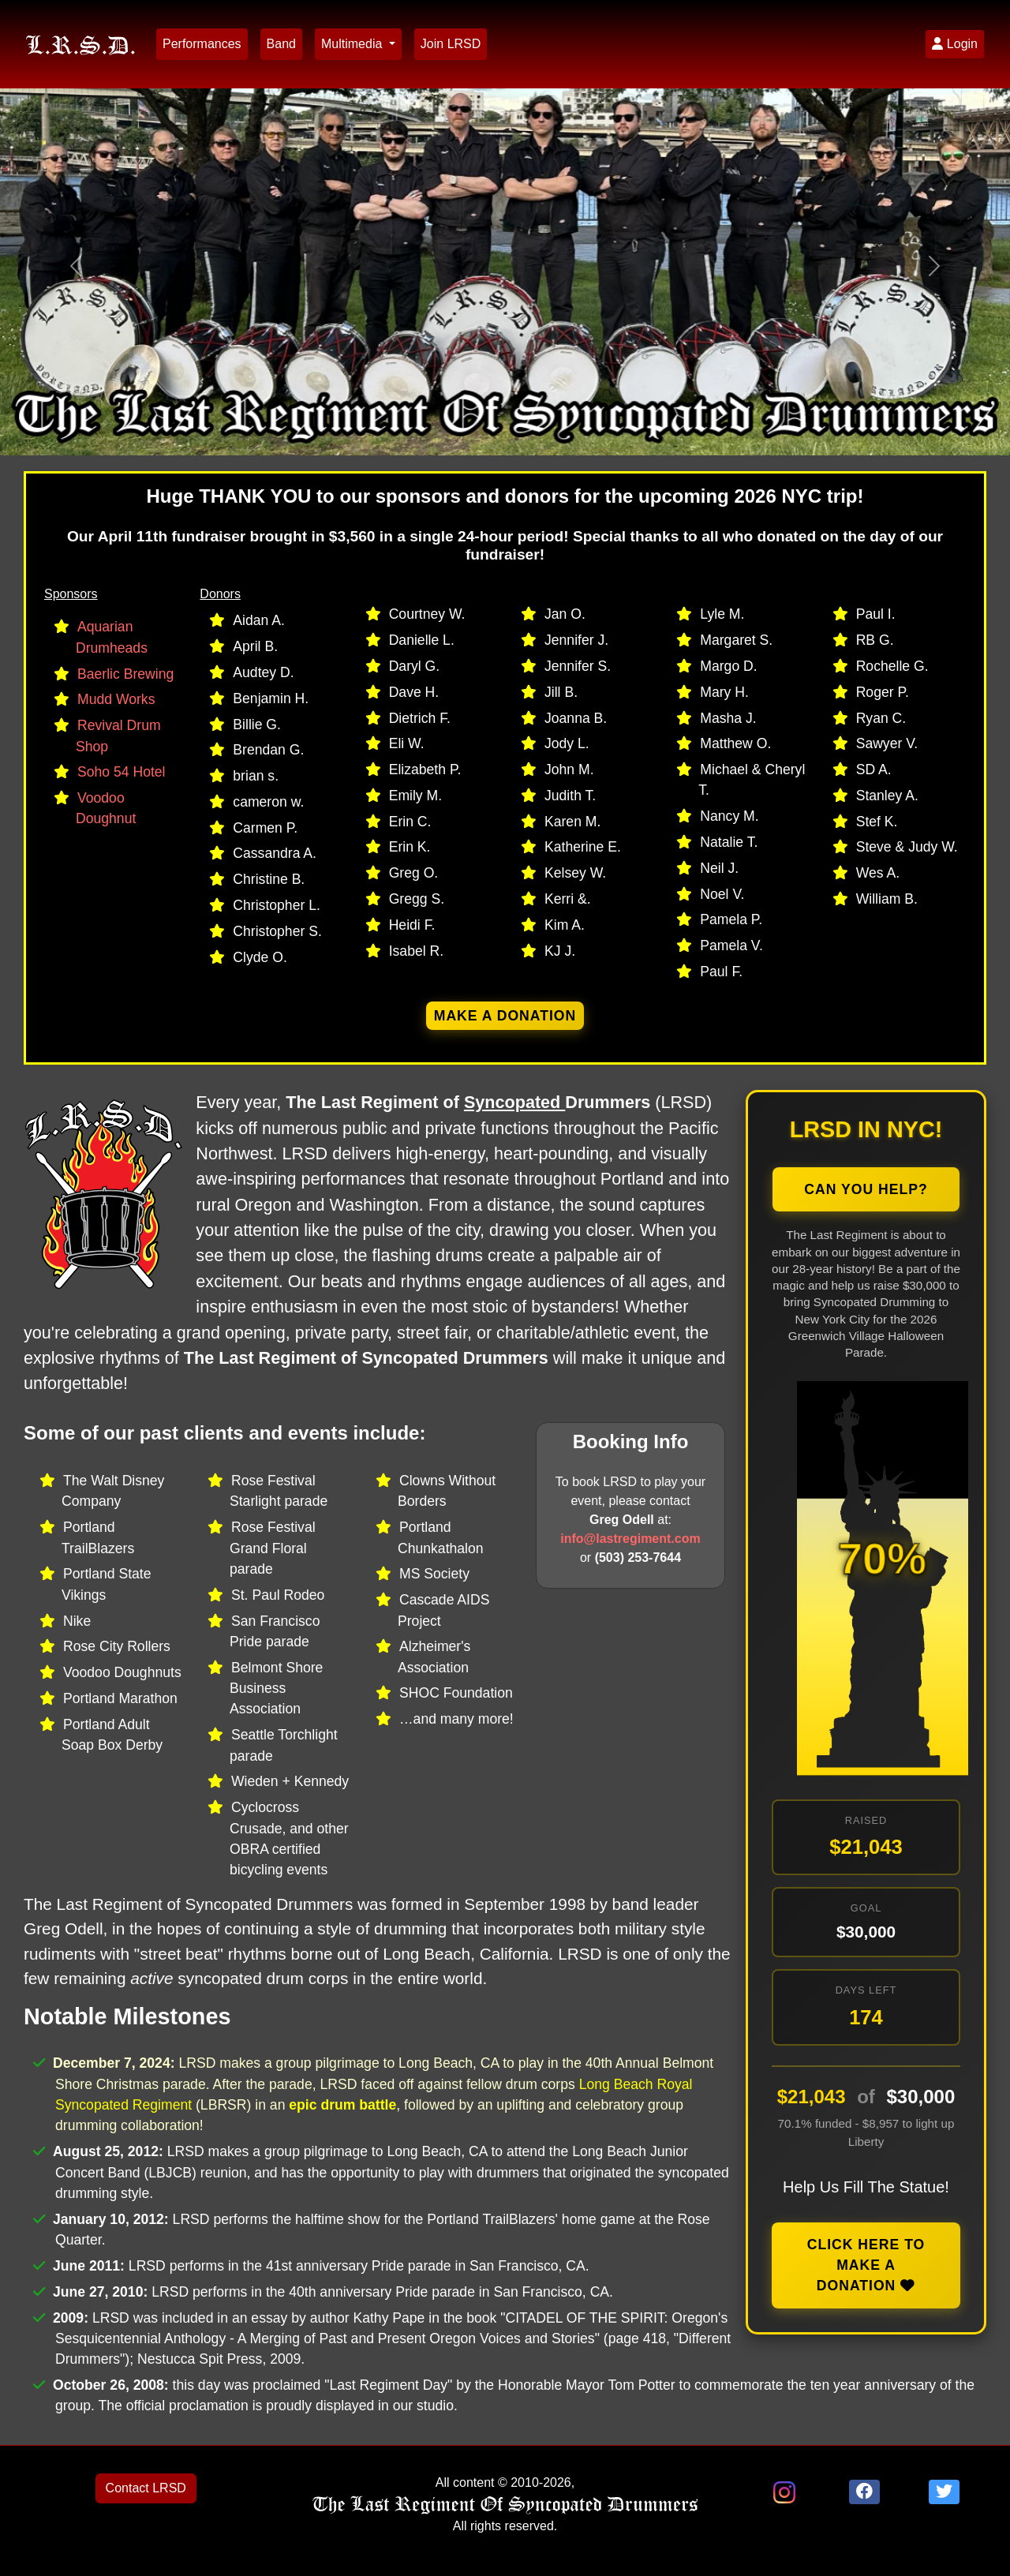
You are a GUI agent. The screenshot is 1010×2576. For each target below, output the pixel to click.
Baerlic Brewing (125, 674)
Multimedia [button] (353, 44)
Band (281, 44)
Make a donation (505, 1016)
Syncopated (514, 1102)
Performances (202, 44)
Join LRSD (451, 44)
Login (955, 44)
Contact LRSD (146, 2488)
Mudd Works (116, 699)
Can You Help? (865, 1189)
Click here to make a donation (866, 2265)
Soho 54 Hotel (121, 772)
